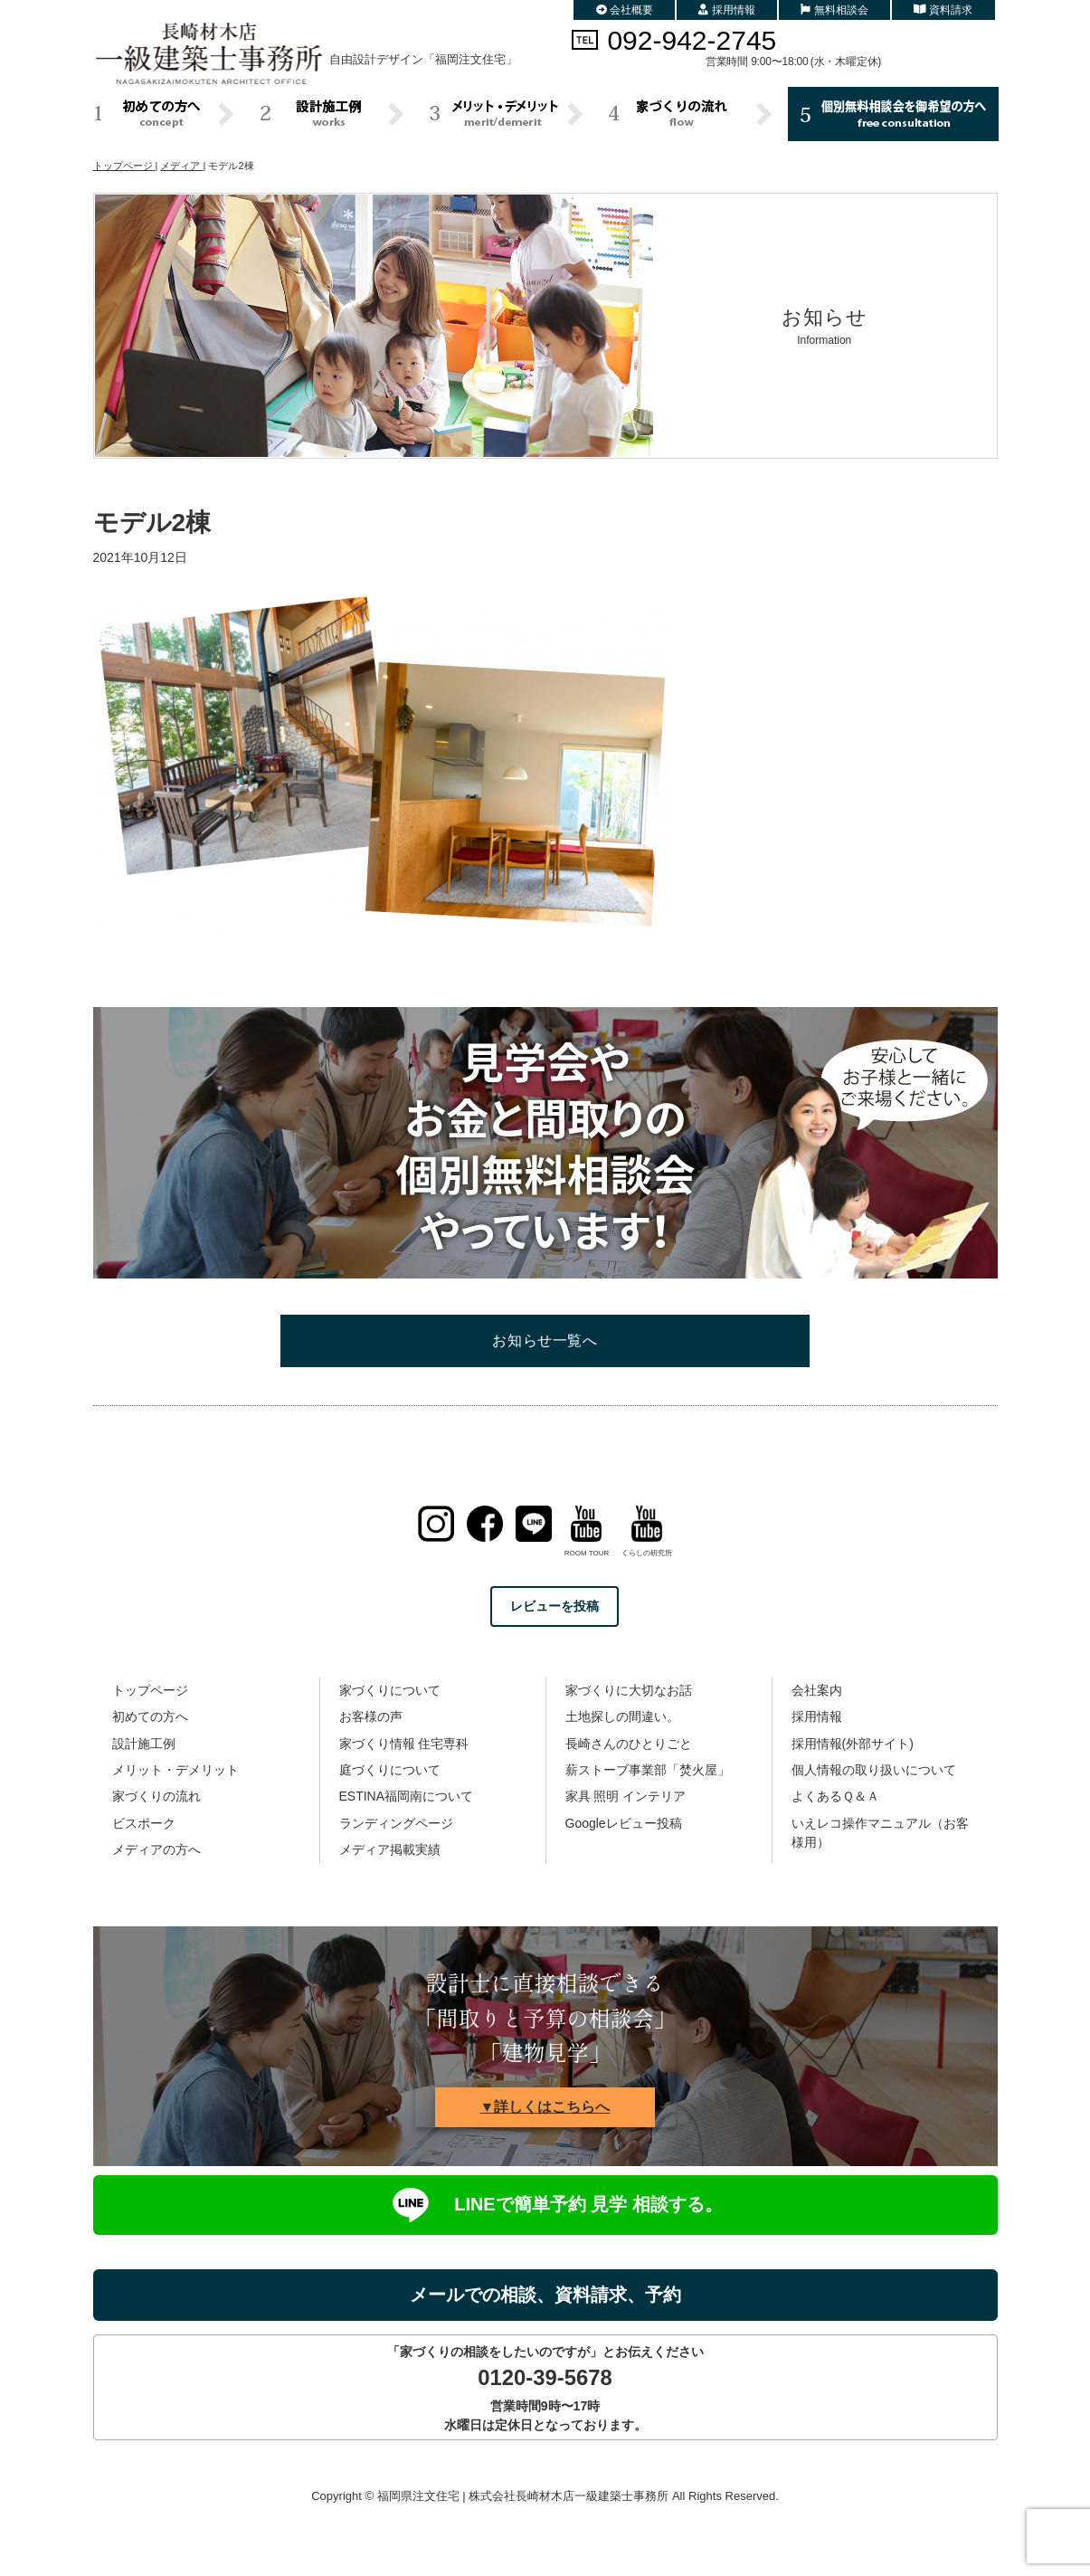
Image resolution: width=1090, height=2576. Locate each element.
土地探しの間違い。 (622, 1716)
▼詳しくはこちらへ (545, 2107)
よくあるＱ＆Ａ (835, 1796)
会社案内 (816, 1690)
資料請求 (943, 10)
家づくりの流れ (156, 1796)
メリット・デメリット (175, 1770)
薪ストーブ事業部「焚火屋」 (647, 1770)
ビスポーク (143, 1823)
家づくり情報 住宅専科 (404, 1743)
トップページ (150, 1690)
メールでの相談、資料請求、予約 (545, 2295)
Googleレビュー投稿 (623, 1823)
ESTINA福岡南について (406, 1796)
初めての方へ (150, 1716)
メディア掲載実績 (390, 1849)
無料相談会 (834, 10)
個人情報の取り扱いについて (873, 1770)
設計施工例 (143, 1743)
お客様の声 (371, 1716)
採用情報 (726, 10)
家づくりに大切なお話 (628, 1690)
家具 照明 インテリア (626, 1796)
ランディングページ (396, 1823)
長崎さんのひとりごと (628, 1743)
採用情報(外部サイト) (852, 1743)
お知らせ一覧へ (545, 1340)
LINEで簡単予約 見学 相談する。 (544, 2205)
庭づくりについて (390, 1770)
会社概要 (625, 10)
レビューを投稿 (554, 1606)
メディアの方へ (156, 1849)
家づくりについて (390, 1690)
